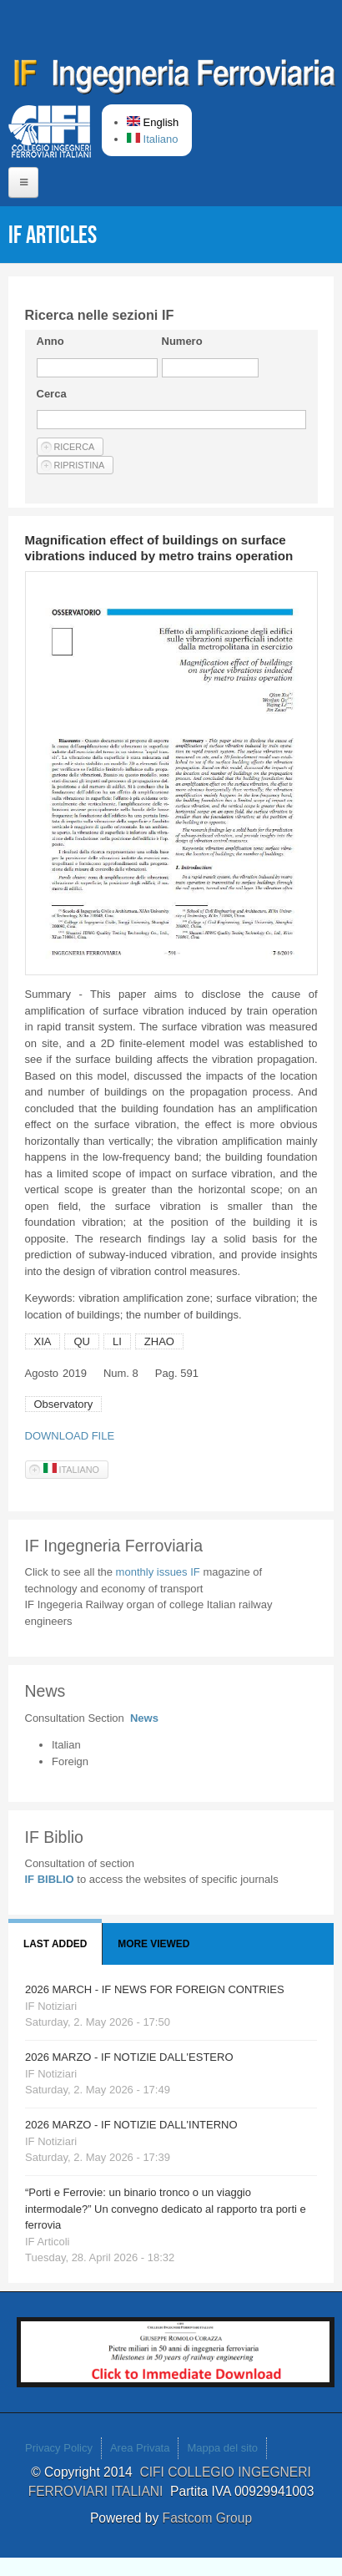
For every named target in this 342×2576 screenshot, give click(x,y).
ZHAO (159, 1341)
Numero (182, 341)
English (153, 122)
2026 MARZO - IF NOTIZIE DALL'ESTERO (129, 2057)
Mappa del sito (222, 2448)
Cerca (52, 393)
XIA (43, 1341)
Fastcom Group (207, 2518)
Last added (55, 1944)
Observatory (63, 1404)
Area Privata (140, 2448)
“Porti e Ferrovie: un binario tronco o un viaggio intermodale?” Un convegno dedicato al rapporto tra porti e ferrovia (165, 2208)
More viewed (153, 1944)
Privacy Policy (59, 2448)
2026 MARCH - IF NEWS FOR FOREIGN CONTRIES (154, 1989)
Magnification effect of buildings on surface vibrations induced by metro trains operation (159, 548)
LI (117, 1341)
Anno (50, 341)
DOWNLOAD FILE (70, 1436)
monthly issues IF (160, 1572)
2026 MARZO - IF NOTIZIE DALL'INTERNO (131, 2124)
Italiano (153, 139)
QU (81, 1341)
